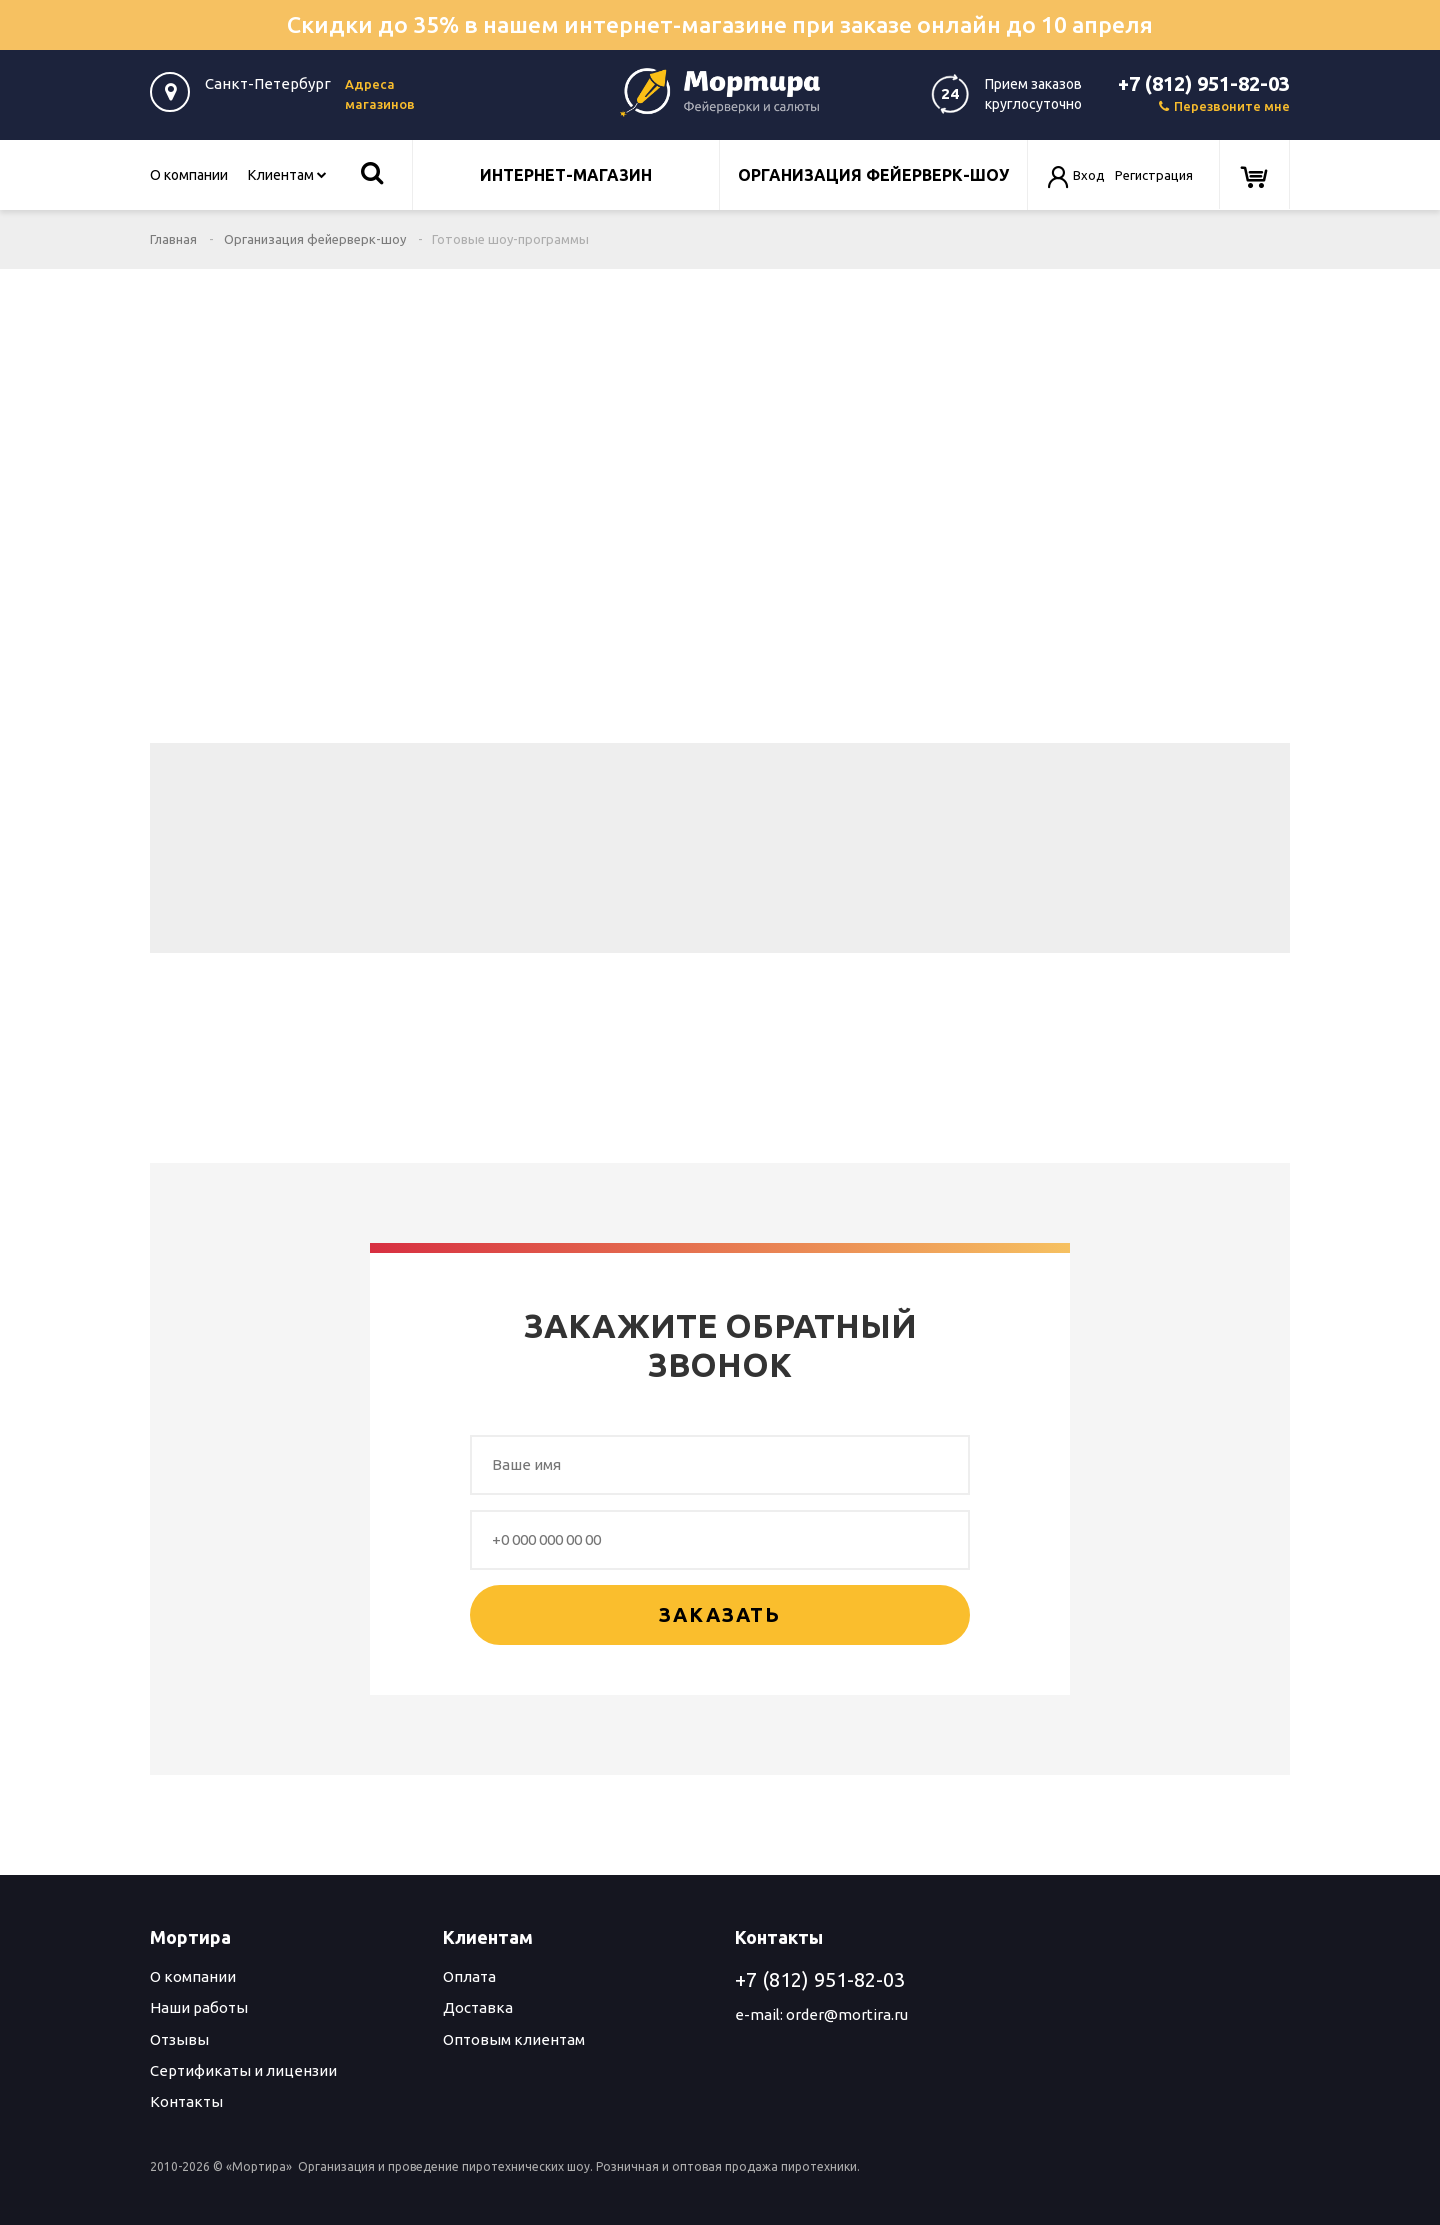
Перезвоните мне (1224, 106)
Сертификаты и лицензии (243, 2070)
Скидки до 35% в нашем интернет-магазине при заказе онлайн (720, 24)
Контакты (186, 2101)
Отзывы (179, 2039)
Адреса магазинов (380, 94)
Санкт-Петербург (268, 83)
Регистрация (1154, 175)
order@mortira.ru (847, 2014)
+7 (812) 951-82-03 (1204, 83)
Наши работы (199, 2007)
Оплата (469, 1976)
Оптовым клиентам (514, 2039)
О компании (189, 175)
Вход (1089, 175)
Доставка (478, 2007)
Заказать (720, 1614)
